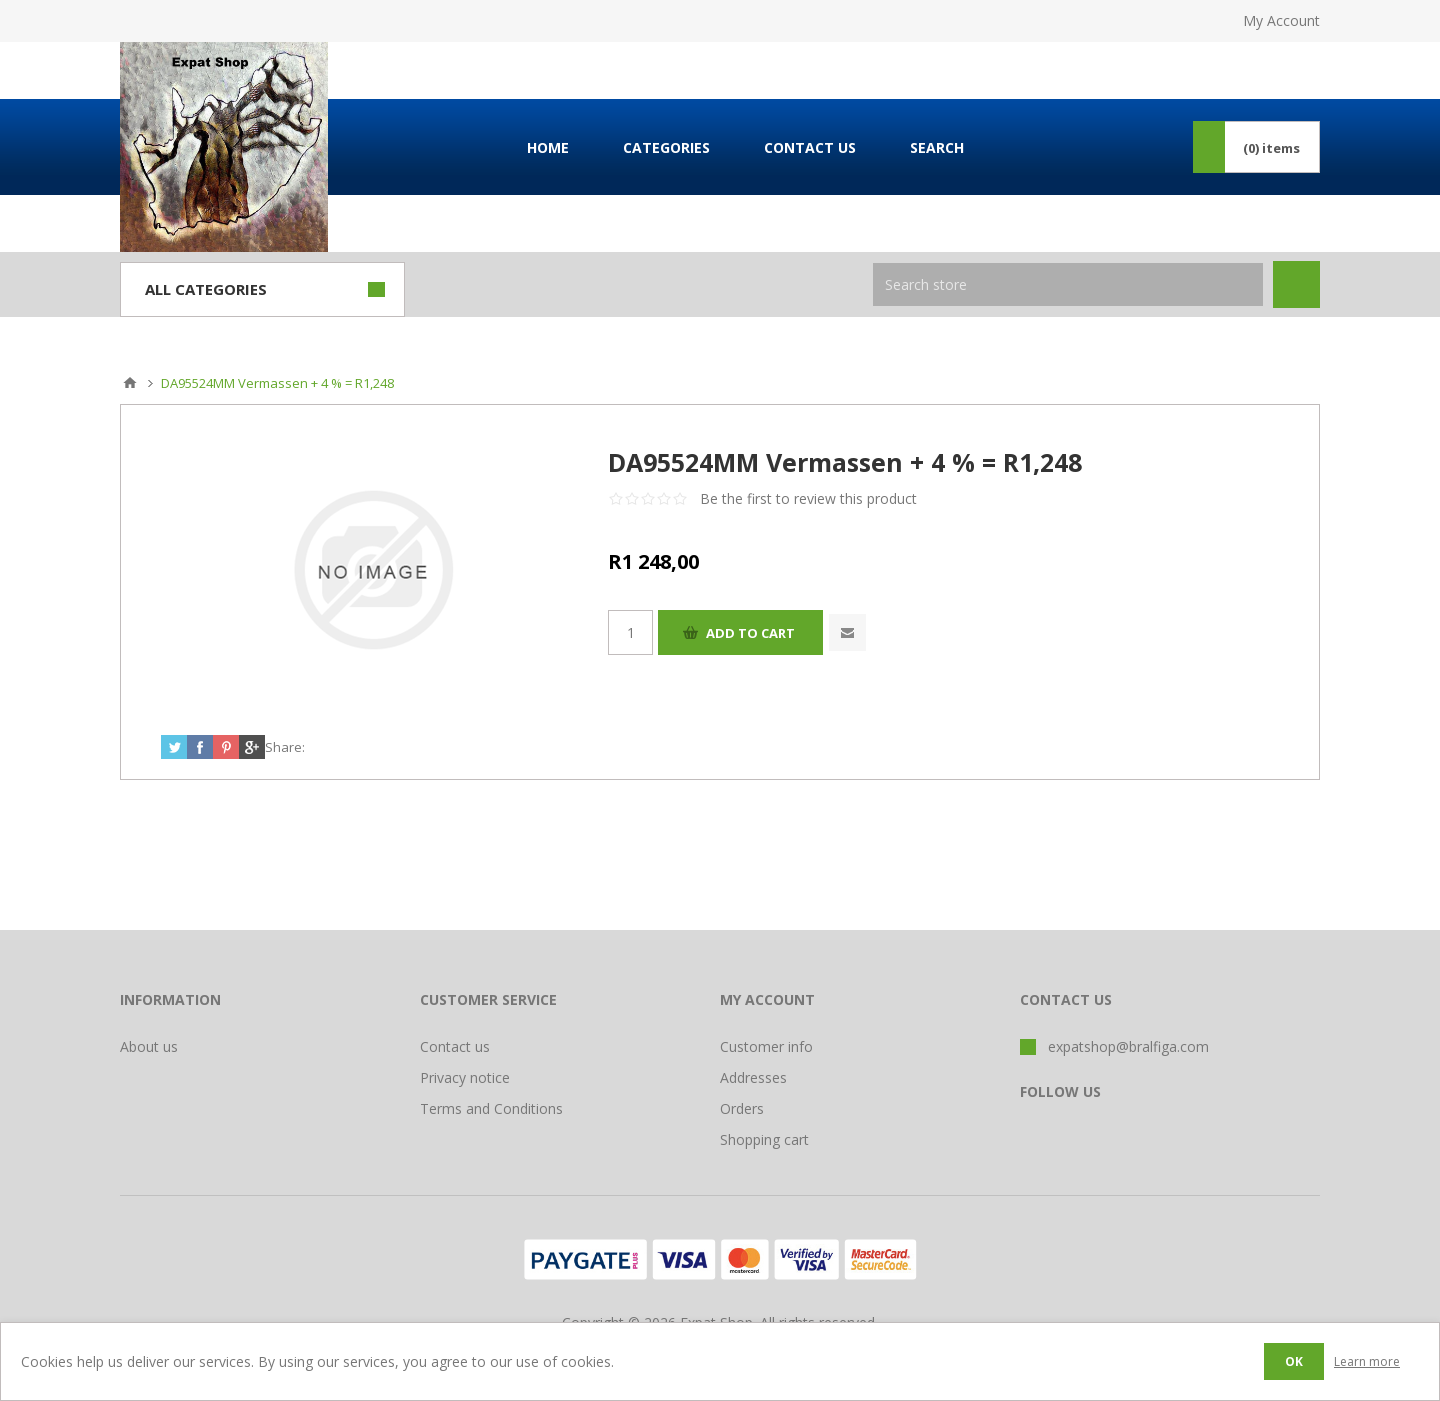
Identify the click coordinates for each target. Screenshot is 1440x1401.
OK (1294, 1361)
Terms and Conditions (491, 1108)
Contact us (455, 1046)
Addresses (753, 1077)
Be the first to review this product (808, 498)
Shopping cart (764, 1139)
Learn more (1367, 1361)
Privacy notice (465, 1077)
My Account (1281, 20)
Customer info (766, 1046)
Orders (742, 1108)
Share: (285, 747)
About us (149, 1046)
